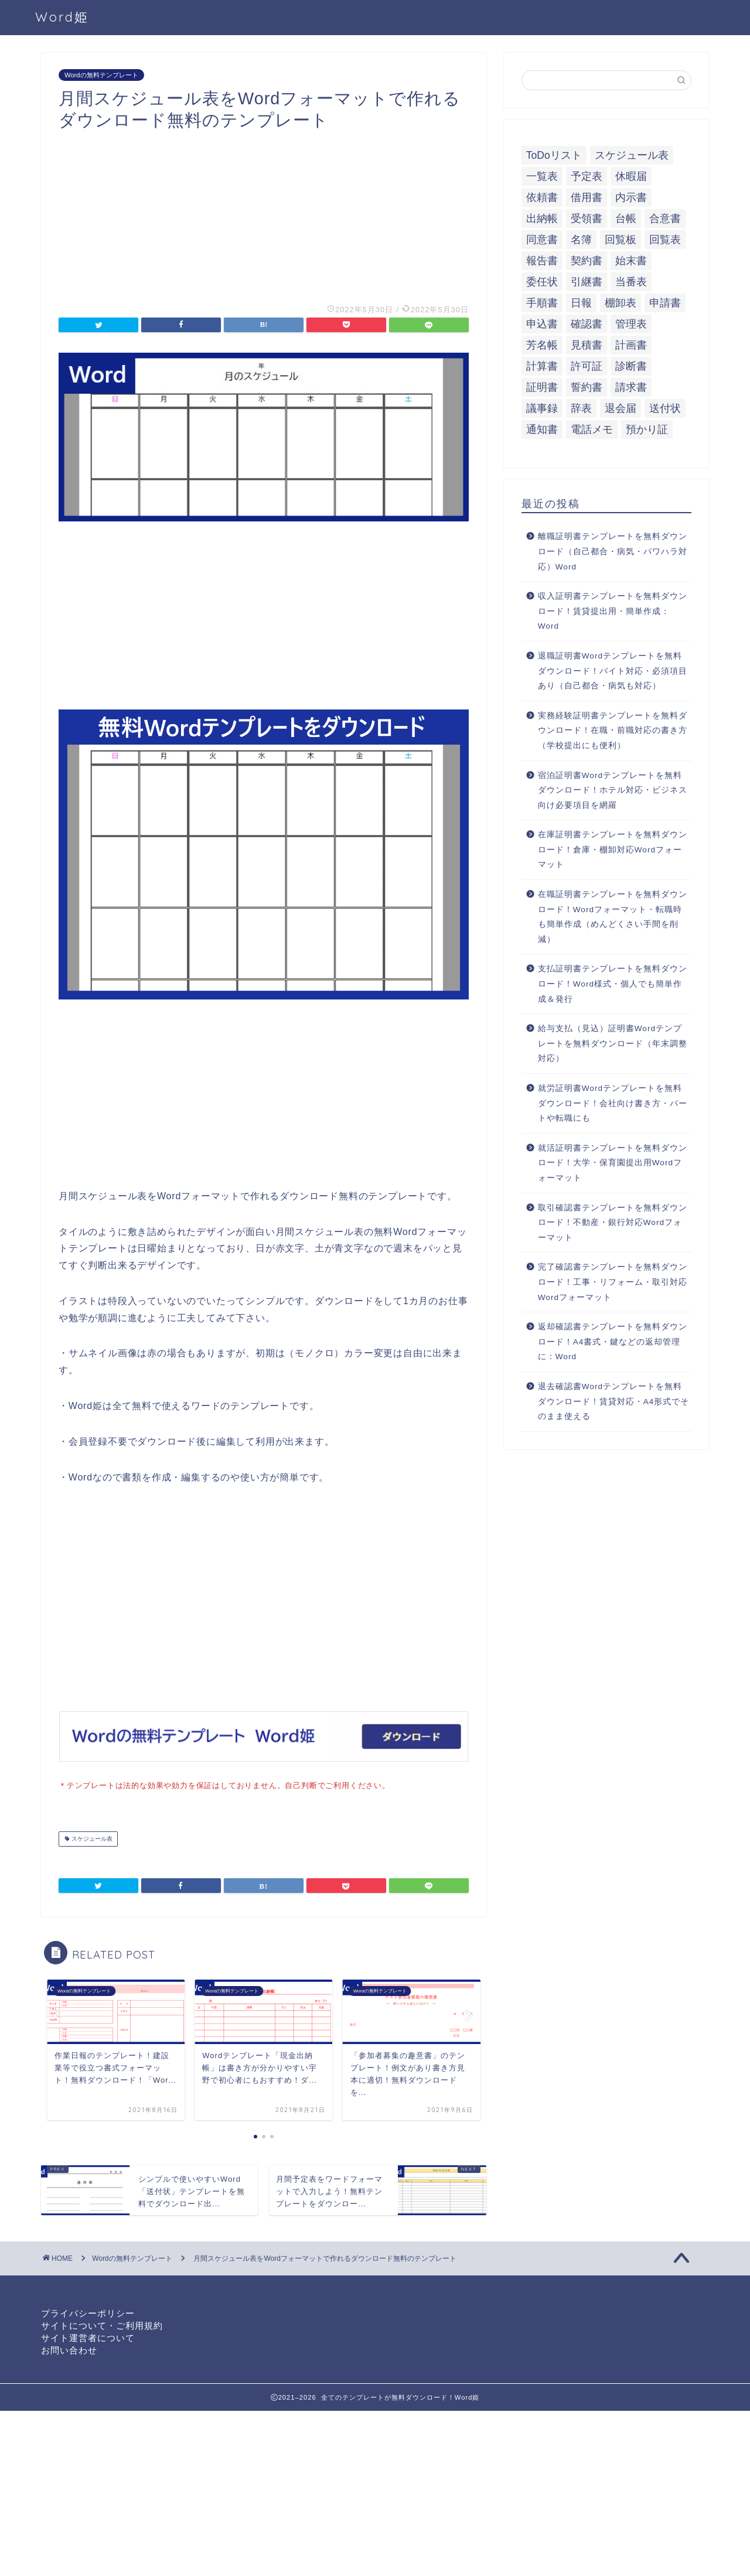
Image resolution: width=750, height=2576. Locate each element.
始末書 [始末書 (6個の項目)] (631, 261)
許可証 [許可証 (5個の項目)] (586, 366)
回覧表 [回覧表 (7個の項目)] (665, 239)
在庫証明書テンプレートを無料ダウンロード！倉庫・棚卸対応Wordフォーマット (612, 849)
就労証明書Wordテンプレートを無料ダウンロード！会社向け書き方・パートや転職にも (612, 1103)
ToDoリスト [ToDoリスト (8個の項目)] (554, 155)
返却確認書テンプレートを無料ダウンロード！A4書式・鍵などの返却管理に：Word (612, 1341)
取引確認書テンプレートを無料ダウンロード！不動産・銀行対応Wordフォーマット (612, 1222)
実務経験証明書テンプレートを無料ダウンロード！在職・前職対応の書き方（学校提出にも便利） (612, 730)
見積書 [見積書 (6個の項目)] (586, 345)
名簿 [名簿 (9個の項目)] (581, 239)
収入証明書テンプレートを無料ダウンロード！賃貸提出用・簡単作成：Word (612, 611)
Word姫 (62, 17)
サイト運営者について (88, 2337)
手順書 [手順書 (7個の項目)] (542, 303)
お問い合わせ (69, 2349)
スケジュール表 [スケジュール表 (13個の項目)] (632, 155)
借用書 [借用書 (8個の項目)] (586, 197)
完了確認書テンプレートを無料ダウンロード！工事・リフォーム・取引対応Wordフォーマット (612, 1282)
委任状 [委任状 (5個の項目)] (542, 282)
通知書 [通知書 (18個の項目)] (542, 429)
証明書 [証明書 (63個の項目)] (542, 387)
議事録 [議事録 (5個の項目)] (542, 408)
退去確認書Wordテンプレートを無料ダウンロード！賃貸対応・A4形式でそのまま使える (614, 1401)
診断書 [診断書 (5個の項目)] (631, 366)
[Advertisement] (264, 213)
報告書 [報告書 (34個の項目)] (542, 261)
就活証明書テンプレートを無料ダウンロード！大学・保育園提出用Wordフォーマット (612, 1163)
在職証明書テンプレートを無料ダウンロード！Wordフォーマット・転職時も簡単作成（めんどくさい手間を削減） (612, 917)
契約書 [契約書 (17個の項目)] (586, 261)
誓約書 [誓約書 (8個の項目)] (586, 387)
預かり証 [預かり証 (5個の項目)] (647, 429)
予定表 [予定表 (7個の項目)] (586, 176)
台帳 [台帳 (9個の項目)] (625, 218)
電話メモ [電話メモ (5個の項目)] (592, 429)
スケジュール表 (91, 1837)
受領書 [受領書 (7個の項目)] (586, 218)
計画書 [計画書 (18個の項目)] (631, 345)
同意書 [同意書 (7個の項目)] (542, 239)
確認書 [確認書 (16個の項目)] (586, 324)
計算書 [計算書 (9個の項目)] (542, 366)
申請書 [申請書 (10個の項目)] (665, 303)
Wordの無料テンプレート (101, 75)
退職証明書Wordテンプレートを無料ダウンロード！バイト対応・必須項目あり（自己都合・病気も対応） (612, 670)
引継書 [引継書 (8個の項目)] (586, 282)
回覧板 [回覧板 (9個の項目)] (620, 239)
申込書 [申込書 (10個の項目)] (542, 324)
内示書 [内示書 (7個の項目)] (631, 197)
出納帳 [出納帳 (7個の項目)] (542, 218)
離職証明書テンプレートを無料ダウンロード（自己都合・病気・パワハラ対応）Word (612, 551)
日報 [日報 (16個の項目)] (581, 303)
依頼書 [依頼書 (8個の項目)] (542, 197)
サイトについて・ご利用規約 (102, 2324)
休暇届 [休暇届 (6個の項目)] (631, 176)
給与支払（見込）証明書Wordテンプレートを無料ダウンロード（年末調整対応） (612, 1043)
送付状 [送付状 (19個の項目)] (665, 408)
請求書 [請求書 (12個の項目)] (631, 387)
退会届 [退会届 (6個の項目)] (620, 408)
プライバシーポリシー (88, 2312)
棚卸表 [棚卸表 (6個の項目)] (620, 303)
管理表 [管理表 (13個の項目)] (631, 324)
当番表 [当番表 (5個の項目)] (631, 282)
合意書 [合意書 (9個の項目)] (665, 218)
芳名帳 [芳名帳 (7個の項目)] (542, 345)
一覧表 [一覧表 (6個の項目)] (542, 176)
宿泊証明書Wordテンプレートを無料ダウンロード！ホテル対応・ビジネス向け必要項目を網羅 (612, 790)
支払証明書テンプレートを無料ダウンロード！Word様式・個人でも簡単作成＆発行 (612, 983)
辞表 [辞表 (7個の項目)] (581, 408)
